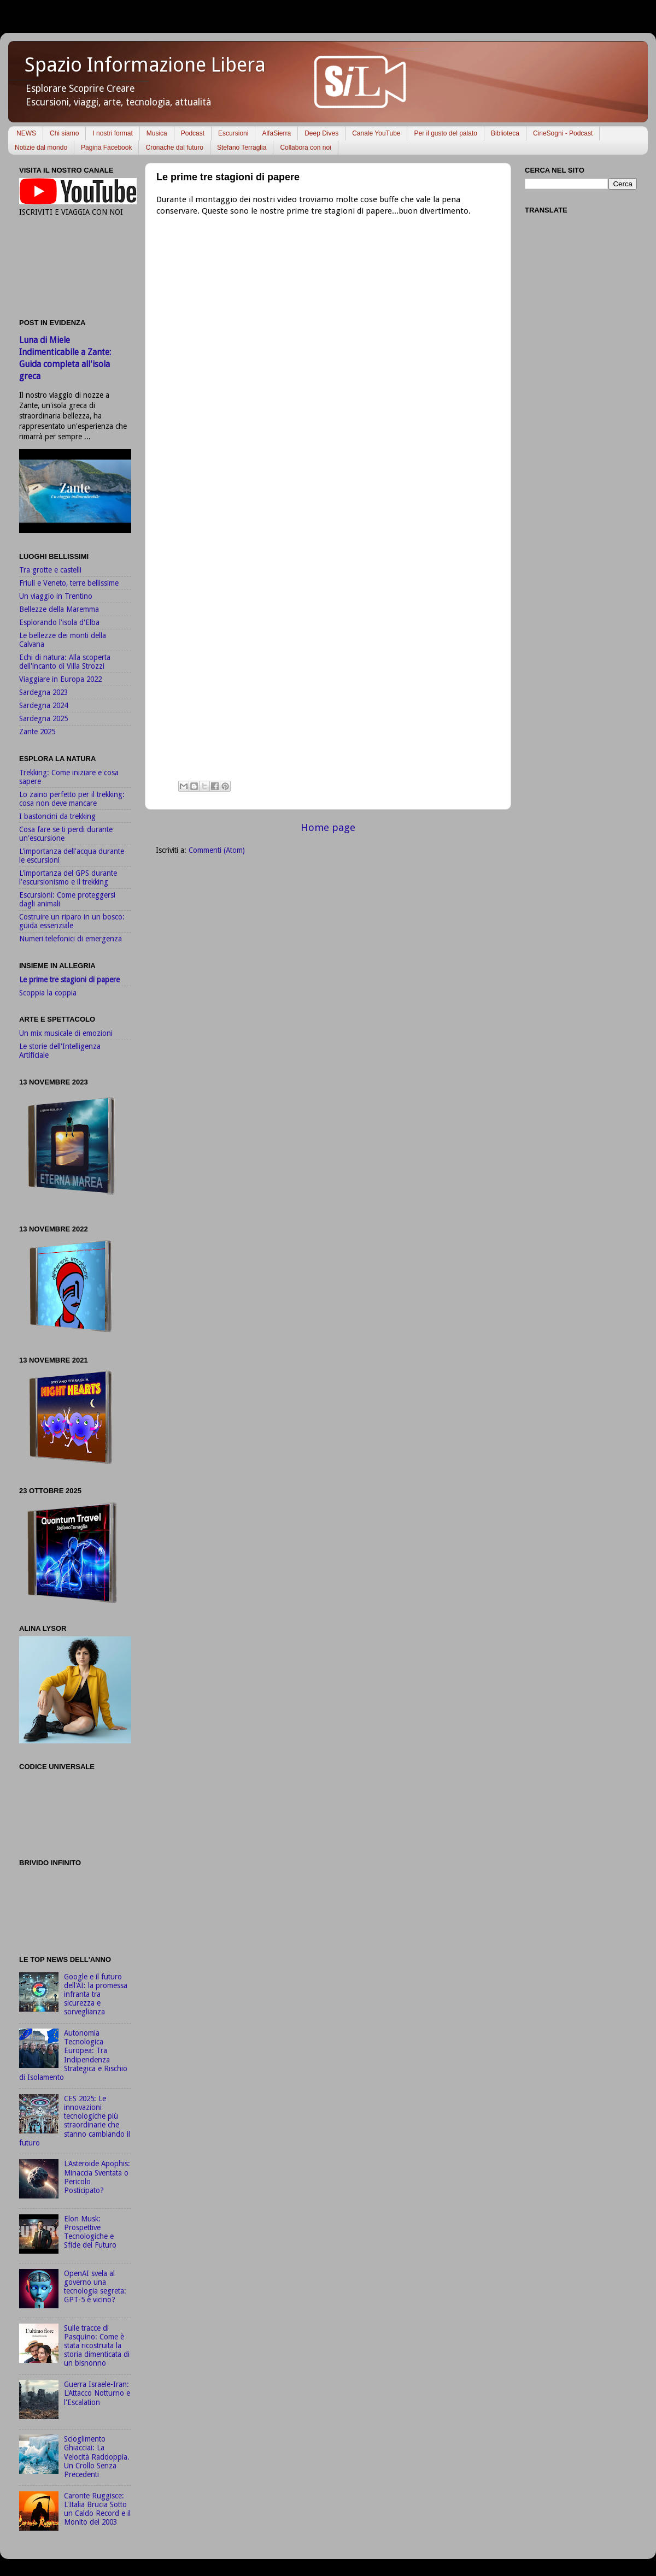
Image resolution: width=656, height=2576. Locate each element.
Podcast (192, 133)
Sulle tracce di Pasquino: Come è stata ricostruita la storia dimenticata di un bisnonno (97, 2346)
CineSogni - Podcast (563, 133)
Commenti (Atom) (217, 850)
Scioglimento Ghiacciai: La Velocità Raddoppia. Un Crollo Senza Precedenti (97, 2456)
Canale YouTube (376, 133)
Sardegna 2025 (43, 718)
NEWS (26, 133)
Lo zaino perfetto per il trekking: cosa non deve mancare (72, 798)
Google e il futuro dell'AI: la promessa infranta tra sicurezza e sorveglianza (95, 1994)
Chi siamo (64, 133)
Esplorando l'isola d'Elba (59, 622)
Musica (157, 133)
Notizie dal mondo (41, 147)
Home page (328, 827)
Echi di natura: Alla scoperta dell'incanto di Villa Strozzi (64, 661)
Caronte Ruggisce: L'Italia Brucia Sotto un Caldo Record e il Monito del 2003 (97, 2509)
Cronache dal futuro (174, 147)
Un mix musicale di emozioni (66, 1033)
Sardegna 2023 (43, 692)
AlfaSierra (276, 133)
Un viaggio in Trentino (55, 596)
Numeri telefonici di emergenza (70, 938)
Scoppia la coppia (48, 992)
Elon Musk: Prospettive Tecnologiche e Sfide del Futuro (90, 2232)
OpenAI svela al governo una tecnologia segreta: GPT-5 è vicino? (95, 2286)
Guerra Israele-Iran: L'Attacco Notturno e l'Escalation (97, 2393)
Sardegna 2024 (43, 705)
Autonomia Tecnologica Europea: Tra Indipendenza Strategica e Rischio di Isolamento (73, 2055)
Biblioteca (505, 133)
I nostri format (112, 133)
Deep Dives (321, 133)
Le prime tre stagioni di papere (69, 979)
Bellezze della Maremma (59, 609)
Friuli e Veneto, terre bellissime (69, 583)
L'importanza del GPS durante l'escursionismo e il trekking (68, 877)
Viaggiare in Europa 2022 (60, 679)
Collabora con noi (305, 147)
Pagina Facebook (106, 147)
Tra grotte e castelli (50, 569)
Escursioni (233, 133)
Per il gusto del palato (445, 133)
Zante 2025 (37, 731)
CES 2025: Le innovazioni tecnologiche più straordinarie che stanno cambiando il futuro (74, 2120)
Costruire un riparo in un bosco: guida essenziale (72, 921)
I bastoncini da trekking (57, 816)
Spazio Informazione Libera (145, 64)
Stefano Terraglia (242, 147)
